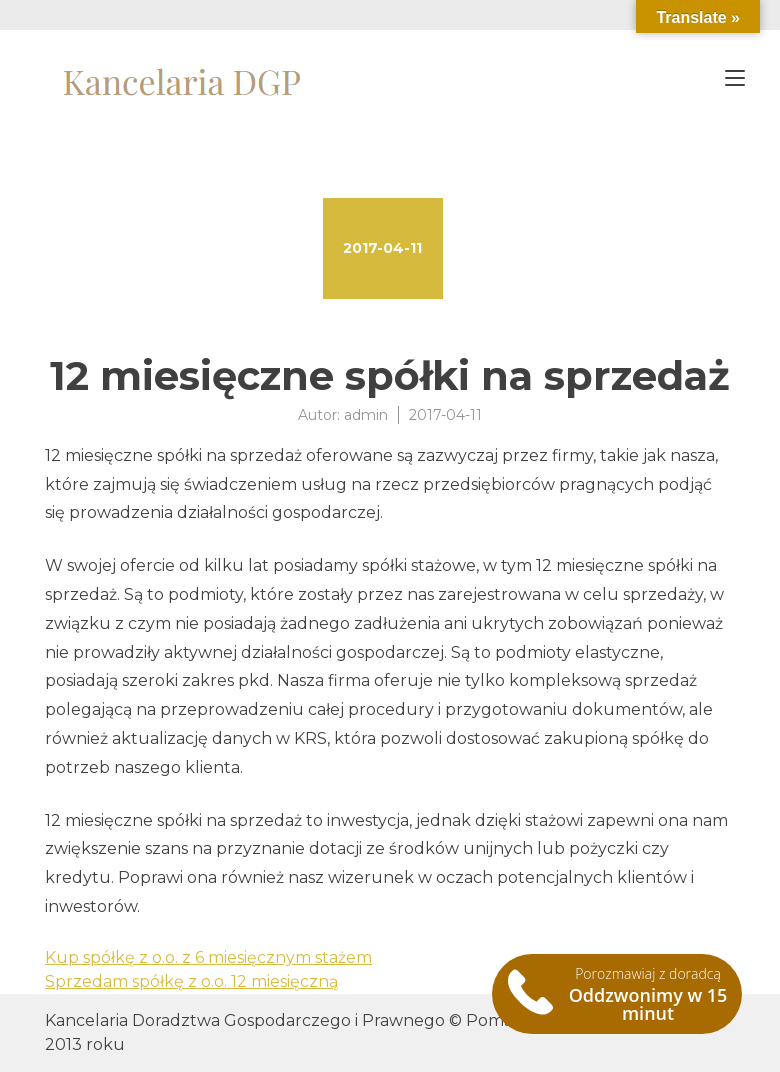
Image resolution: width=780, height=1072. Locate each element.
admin (366, 415)
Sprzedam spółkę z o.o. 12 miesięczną (191, 981)
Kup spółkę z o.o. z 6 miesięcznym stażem (208, 957)
